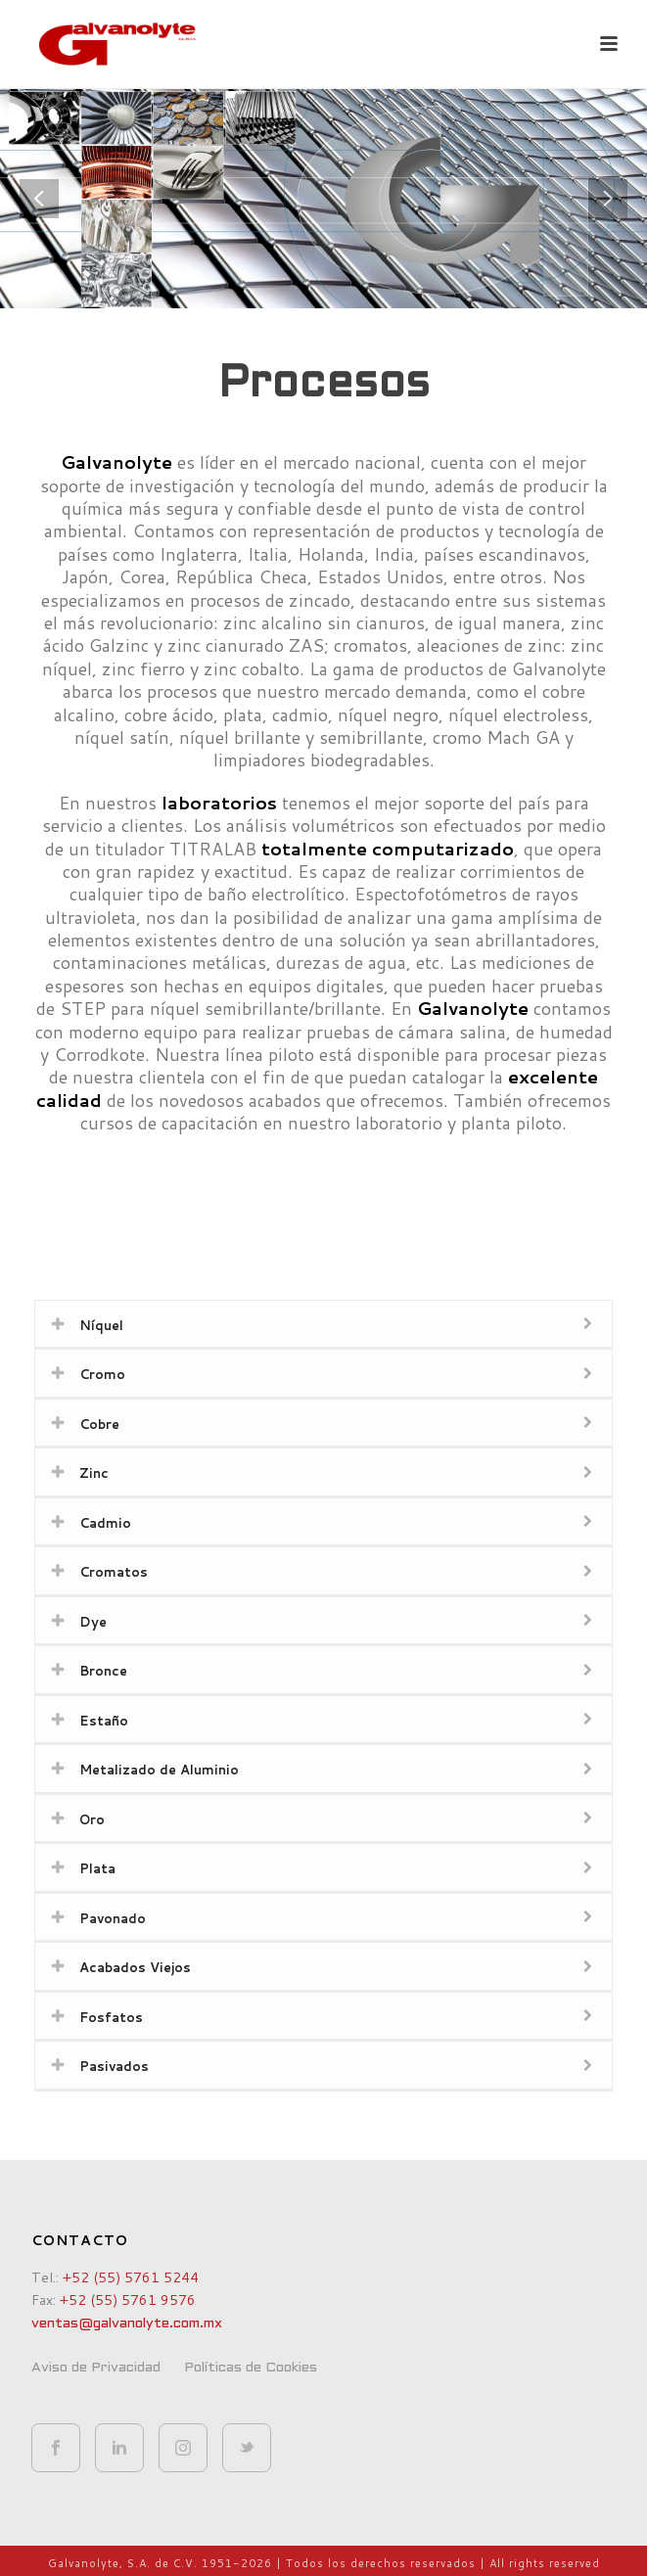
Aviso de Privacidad (96, 2368)
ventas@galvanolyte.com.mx (126, 2324)
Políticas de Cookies (250, 2368)
